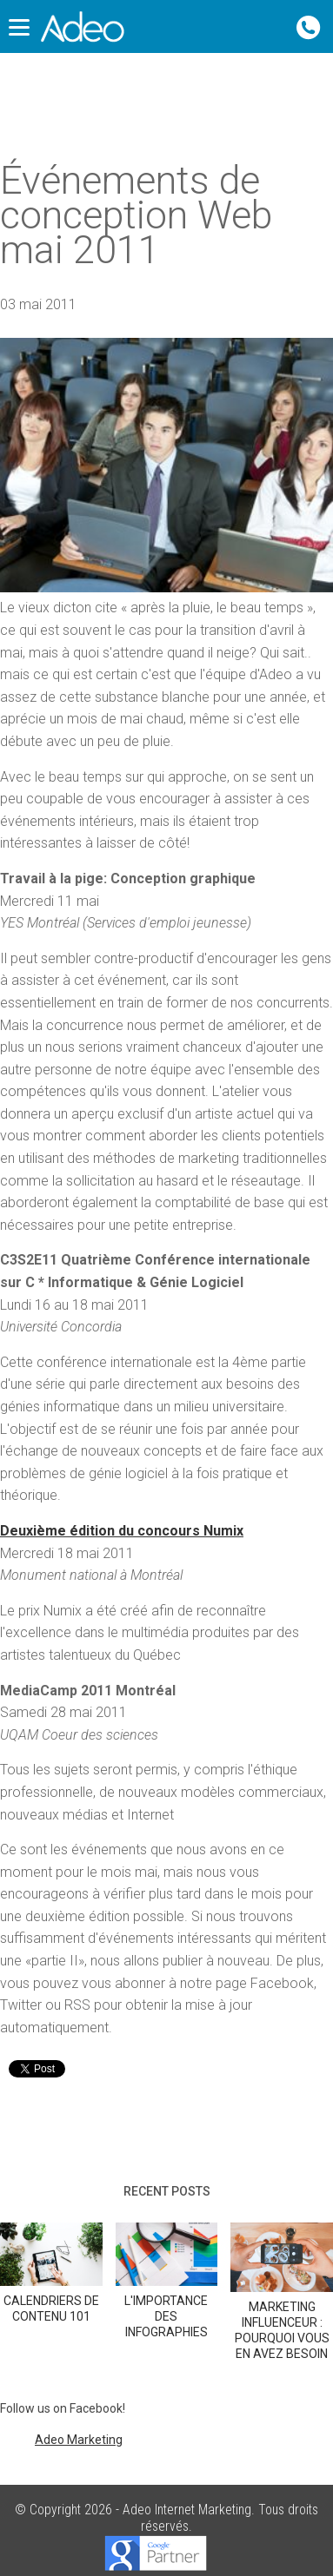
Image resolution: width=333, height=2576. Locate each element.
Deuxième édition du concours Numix (121, 1530)
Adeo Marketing (79, 2440)
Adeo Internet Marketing (187, 2509)
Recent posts (166, 2191)
